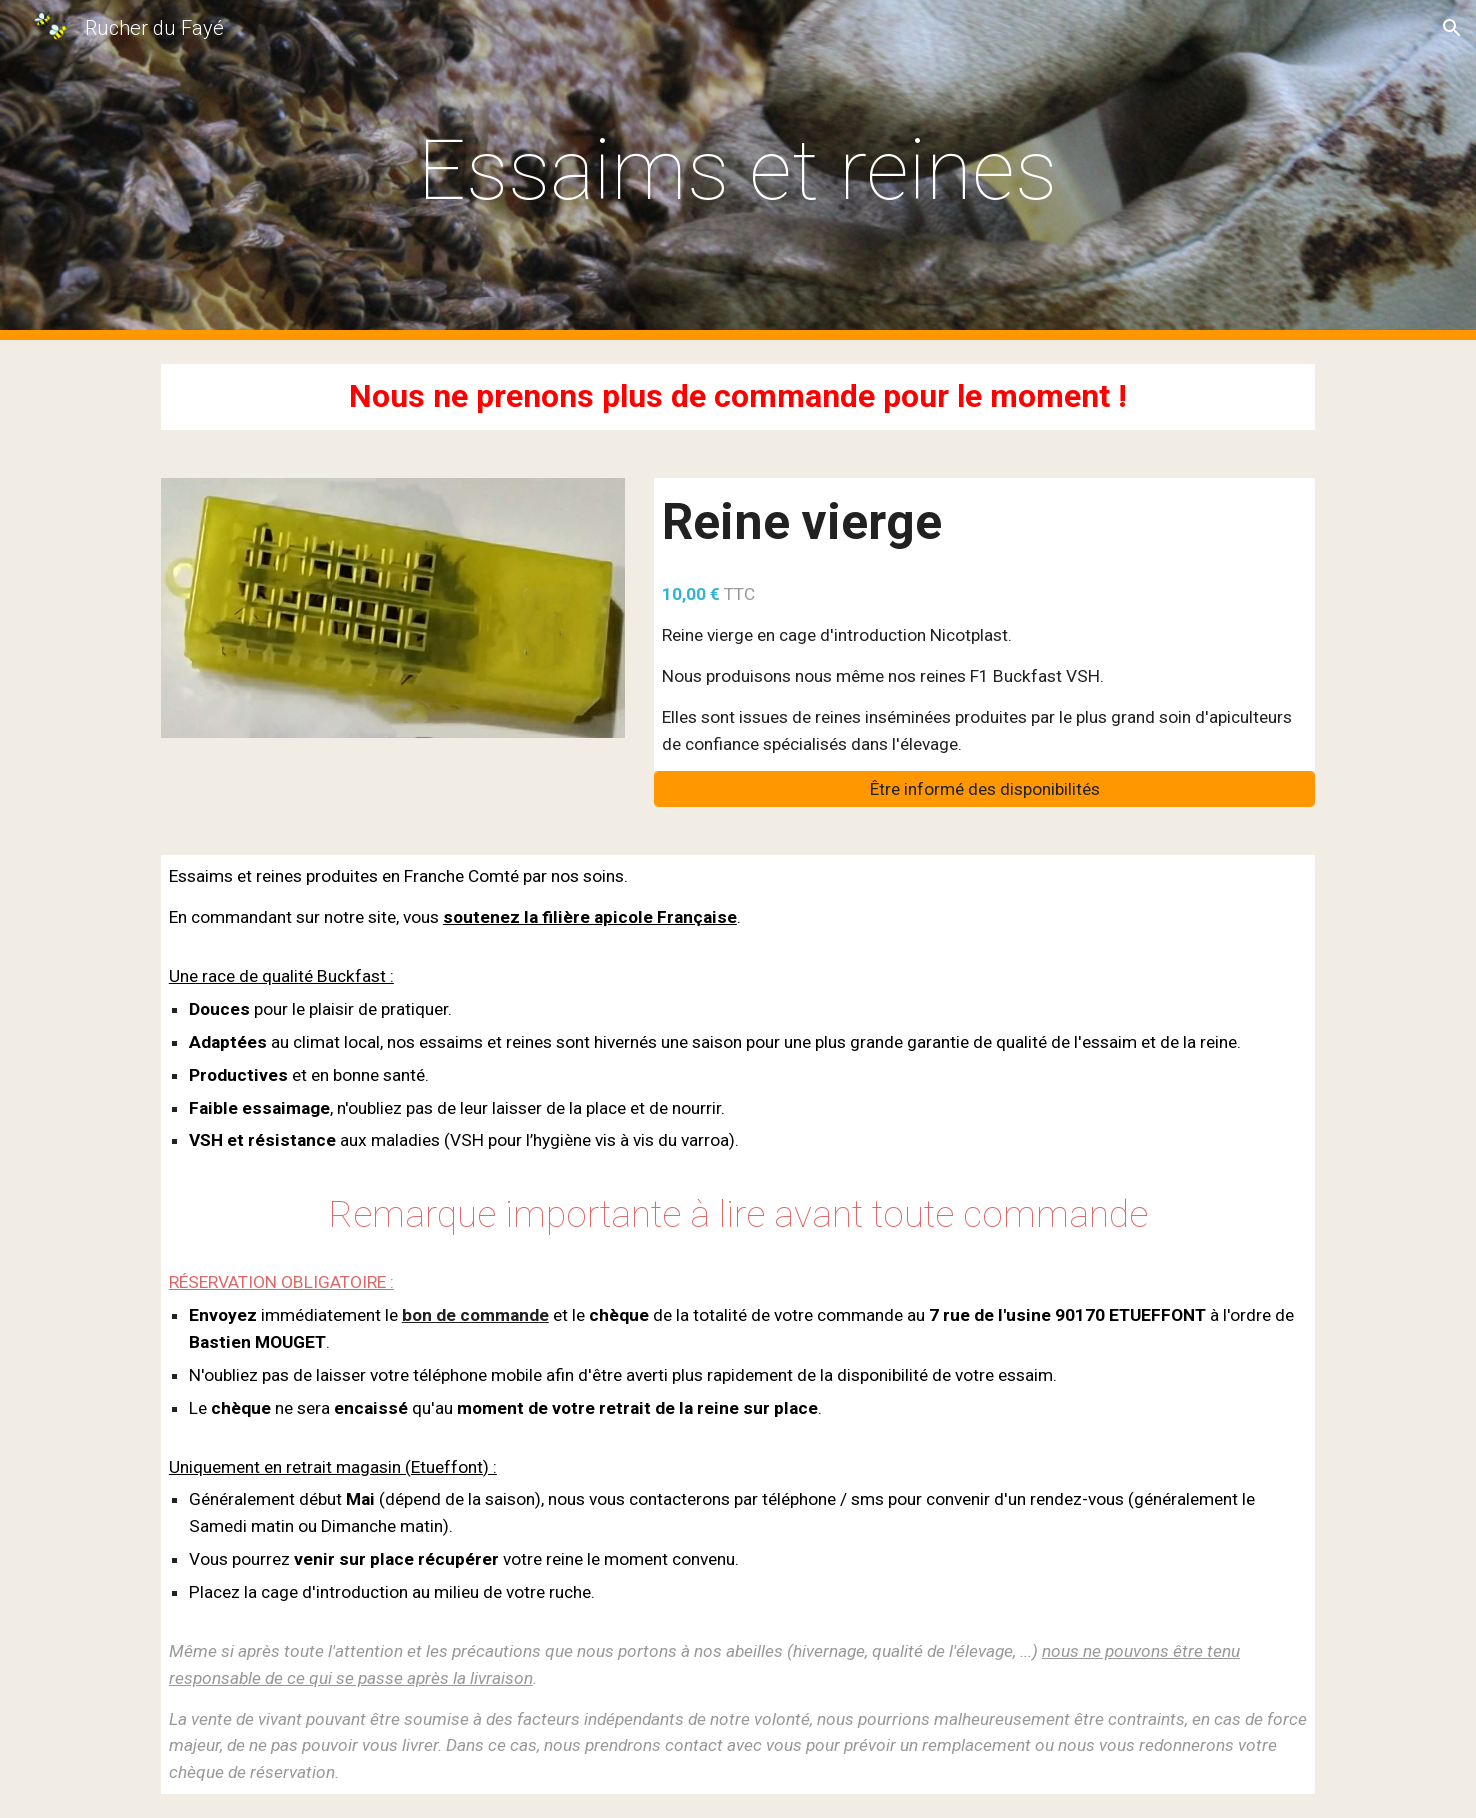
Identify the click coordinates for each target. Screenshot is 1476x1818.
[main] (738, 170)
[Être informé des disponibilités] (984, 789)
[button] (1452, 28)
